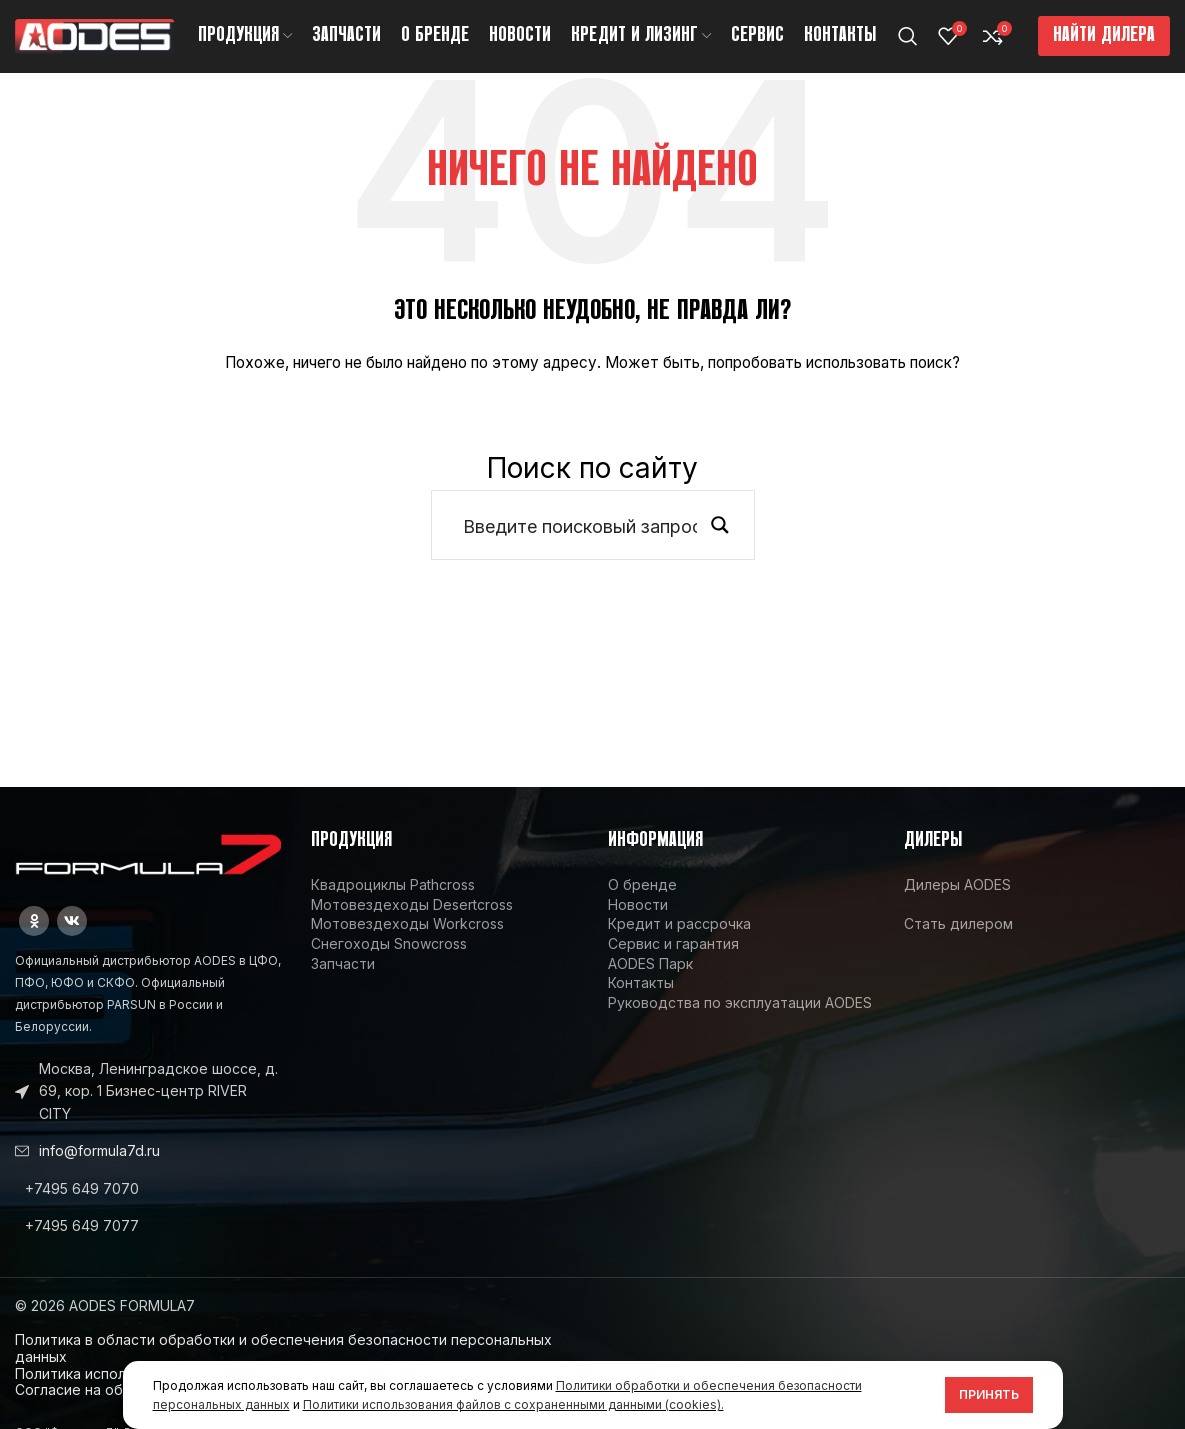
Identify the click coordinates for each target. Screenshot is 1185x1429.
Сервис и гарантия (673, 960)
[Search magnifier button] (720, 543)
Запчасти (343, 980)
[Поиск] (908, 45)
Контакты (641, 999)
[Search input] (580, 543)
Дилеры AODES (957, 902)
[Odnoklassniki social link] (34, 938)
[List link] (148, 1206)
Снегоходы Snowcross (389, 960)
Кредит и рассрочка (679, 941)
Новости (638, 921)
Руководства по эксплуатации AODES (740, 1019)
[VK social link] (72, 938)
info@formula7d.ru (99, 1167)
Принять (989, 1394)
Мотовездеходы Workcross (407, 941)
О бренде (642, 902)
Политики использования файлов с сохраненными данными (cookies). (513, 1404)
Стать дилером (958, 941)
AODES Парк (650, 980)
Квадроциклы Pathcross (393, 902)
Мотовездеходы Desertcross (412, 921)
